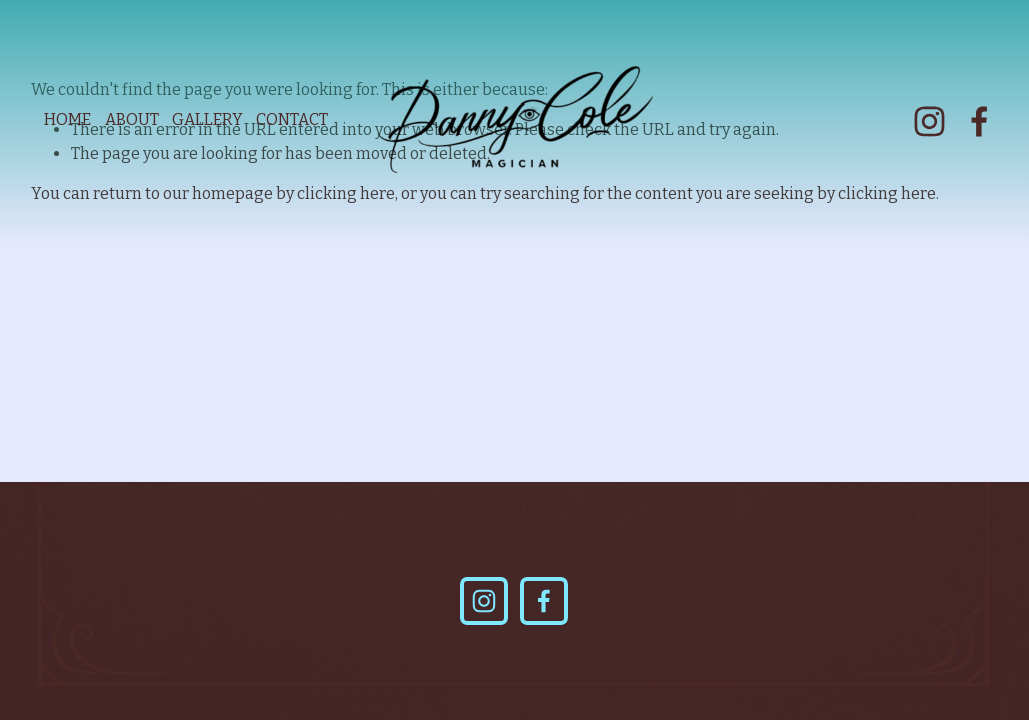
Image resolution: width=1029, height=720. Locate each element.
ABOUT (132, 119)
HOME (67, 119)
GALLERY (207, 119)
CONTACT (292, 119)
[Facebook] (979, 121)
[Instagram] (929, 121)
